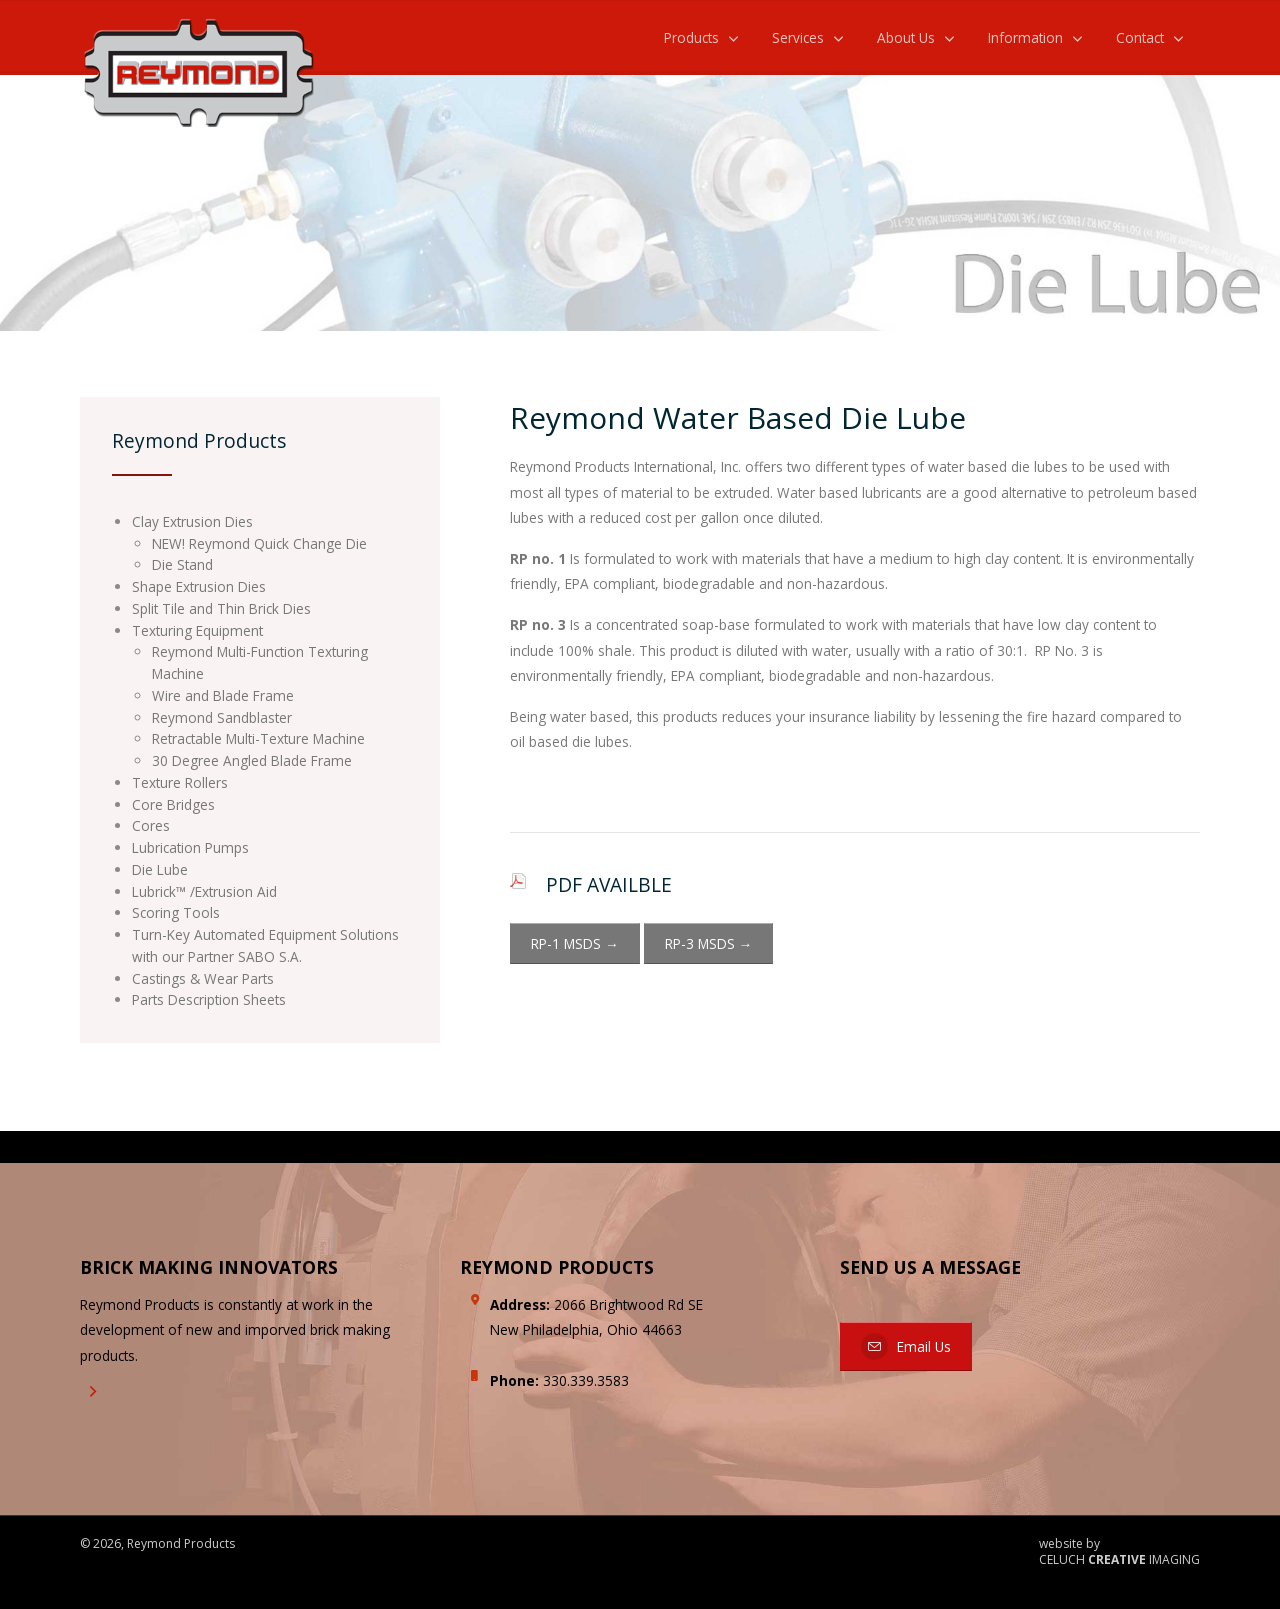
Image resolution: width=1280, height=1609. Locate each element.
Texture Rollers (180, 782)
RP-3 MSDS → (709, 943)
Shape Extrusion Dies (199, 586)
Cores (151, 825)
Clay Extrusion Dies (192, 521)
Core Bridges (173, 804)
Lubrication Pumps (190, 847)
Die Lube (160, 869)
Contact (1140, 37)
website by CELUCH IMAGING (1119, 1552)
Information (1025, 37)
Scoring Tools (176, 912)
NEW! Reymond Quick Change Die (259, 543)
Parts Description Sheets (209, 999)
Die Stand (182, 564)
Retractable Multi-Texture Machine (258, 738)
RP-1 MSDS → (575, 943)
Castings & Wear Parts (203, 978)
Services (798, 37)
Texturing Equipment (197, 630)
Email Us (906, 1346)
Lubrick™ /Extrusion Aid (204, 891)
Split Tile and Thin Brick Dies (221, 608)
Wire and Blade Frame (223, 695)
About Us (906, 37)
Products (691, 37)
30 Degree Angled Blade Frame (252, 760)
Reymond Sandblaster (222, 717)
